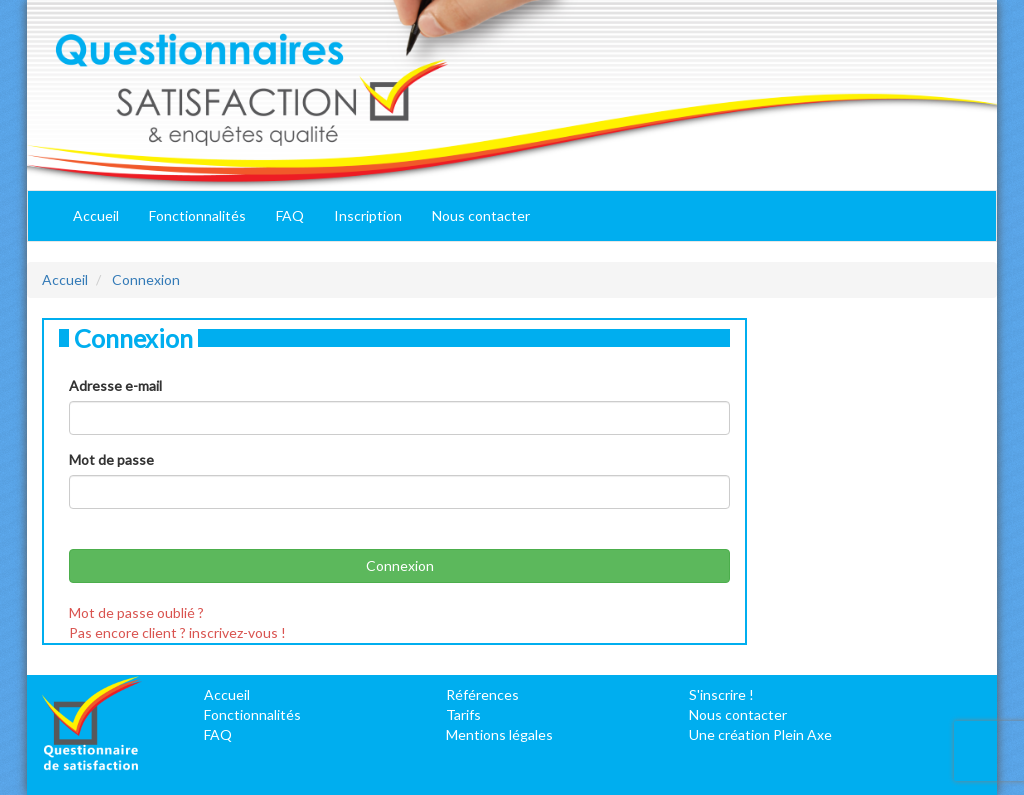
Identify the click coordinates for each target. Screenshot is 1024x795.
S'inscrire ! (721, 694)
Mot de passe (111, 459)
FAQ (290, 215)
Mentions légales (499, 734)
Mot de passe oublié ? (136, 612)
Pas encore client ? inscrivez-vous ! (177, 632)
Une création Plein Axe (760, 734)
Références (482, 694)
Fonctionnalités (197, 215)
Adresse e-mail (115, 385)
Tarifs (463, 714)
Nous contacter (481, 215)
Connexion (146, 279)
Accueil (96, 215)
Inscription (368, 215)
